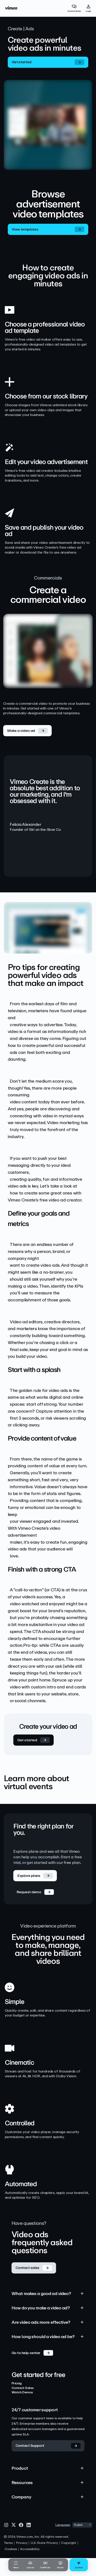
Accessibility (30, 2549)
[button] (74, 8)
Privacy (21, 2542)
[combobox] (82, 2525)
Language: (62, 2525)
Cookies (11, 2549)
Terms (8, 2542)
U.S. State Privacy (44, 2542)
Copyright (68, 2542)
